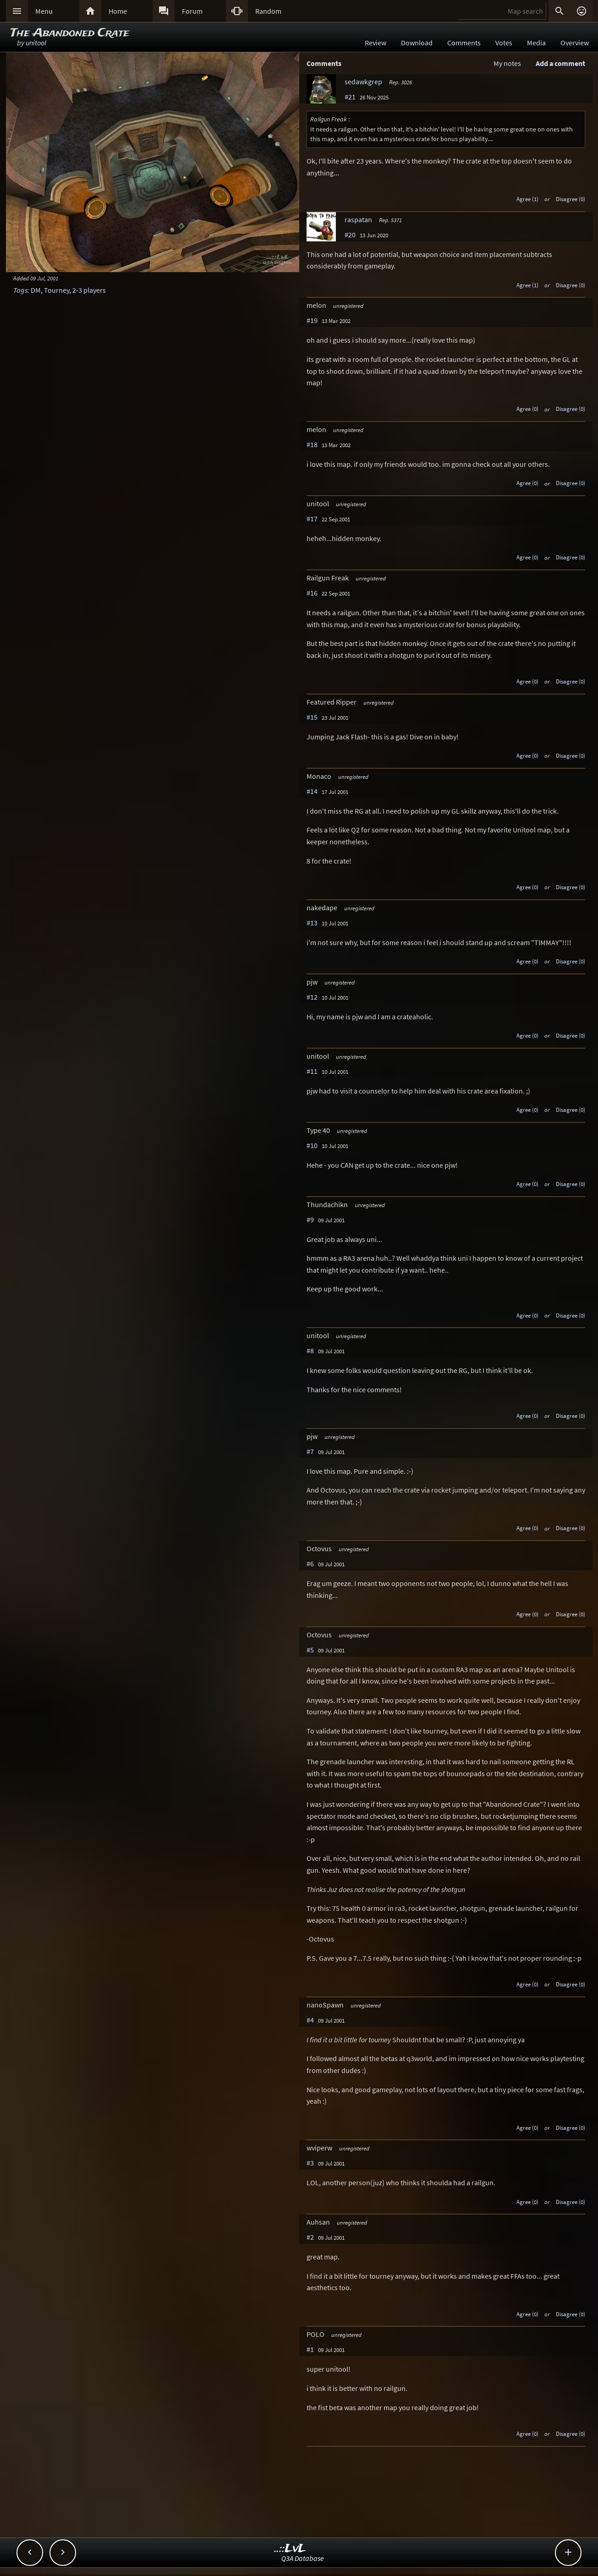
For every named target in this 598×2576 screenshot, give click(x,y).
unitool (36, 42)
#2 (310, 2237)
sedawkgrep (363, 81)
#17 (312, 518)
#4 (310, 2019)
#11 (312, 1071)
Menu (44, 11)
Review (375, 42)
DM (36, 290)
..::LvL (290, 2549)
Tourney (56, 290)
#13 (312, 922)
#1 (310, 2349)
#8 (310, 1350)
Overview (574, 42)
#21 (350, 96)
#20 (350, 234)
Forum (192, 11)
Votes (503, 42)
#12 (312, 996)
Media (536, 42)
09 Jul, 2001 (44, 278)
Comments (464, 42)
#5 (310, 1649)
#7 (310, 1451)
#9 (310, 1219)
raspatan (358, 219)
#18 (312, 444)
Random (268, 11)
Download (417, 42)
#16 (312, 592)
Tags (20, 290)
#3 (310, 2162)
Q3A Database (302, 2558)
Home (118, 11)
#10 (312, 1145)
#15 (312, 717)
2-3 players (89, 290)
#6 (310, 1563)
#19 (312, 320)
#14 (312, 791)
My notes (507, 63)
